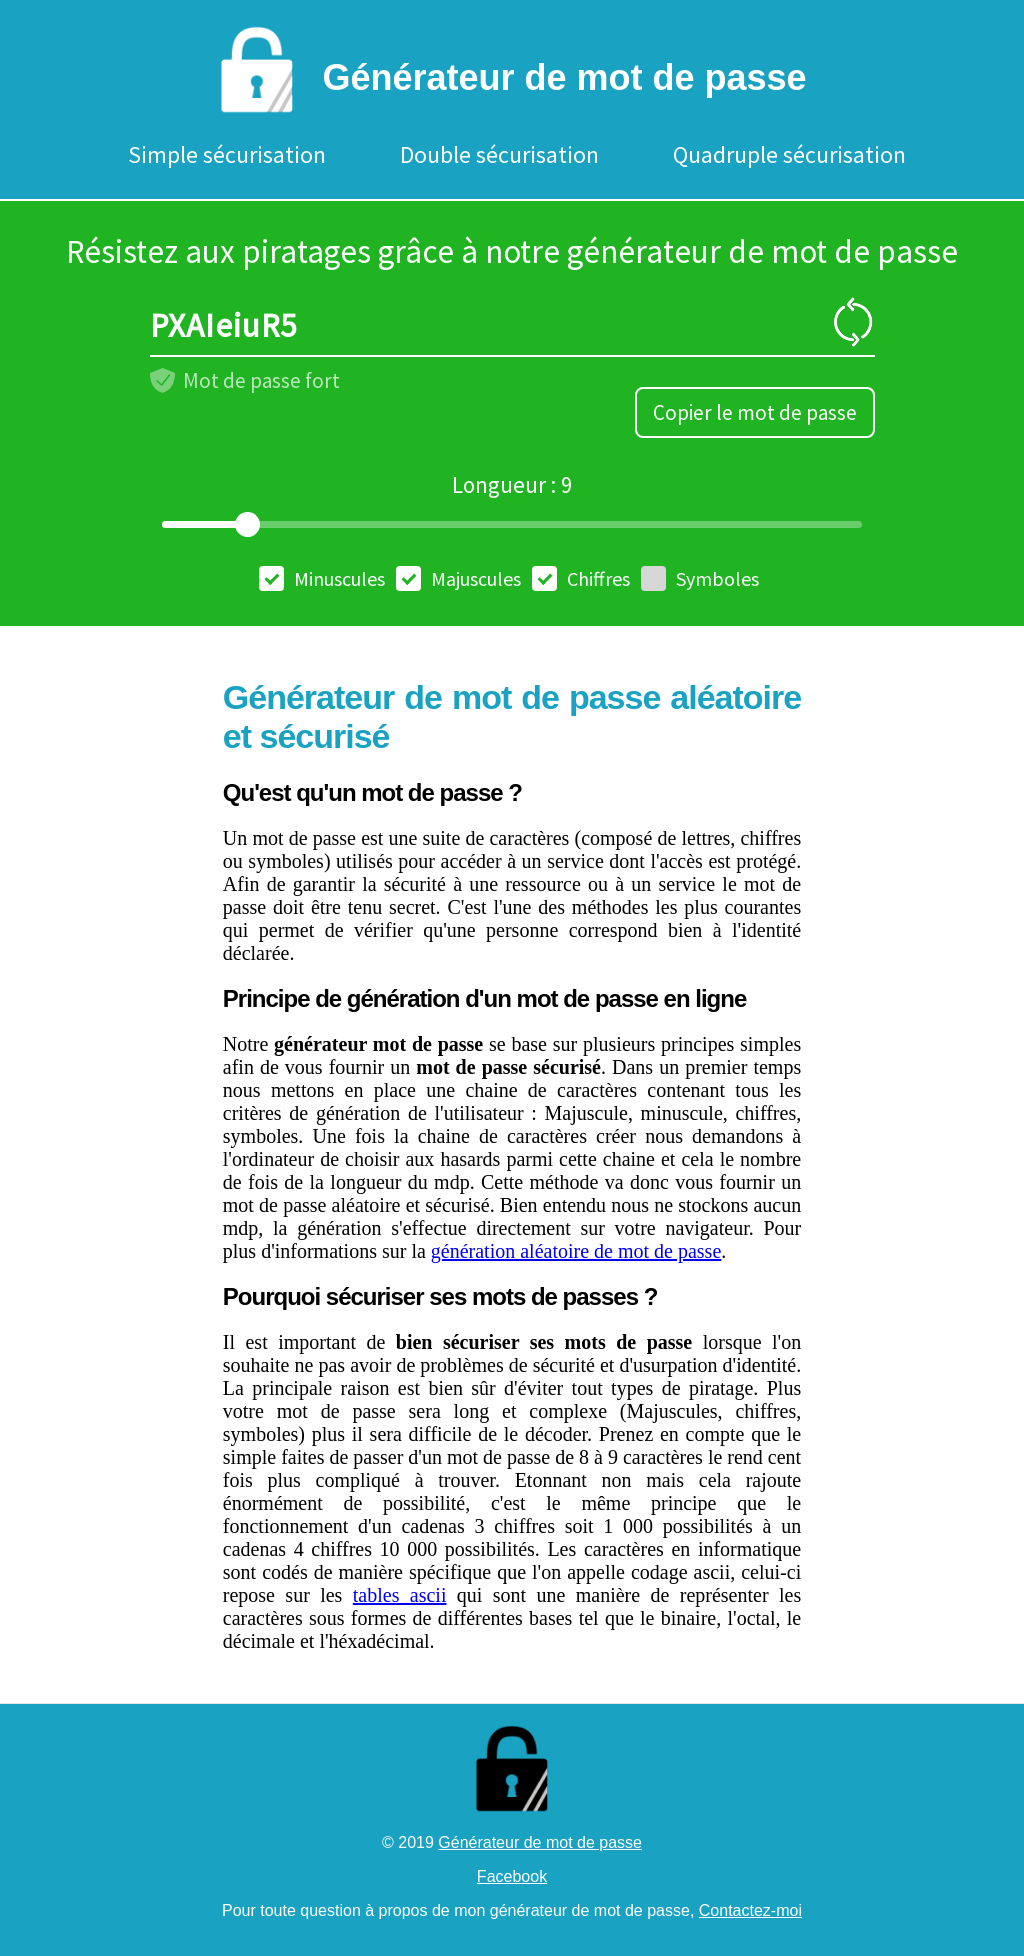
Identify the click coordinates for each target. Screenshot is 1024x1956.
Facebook (512, 1876)
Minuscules (322, 578)
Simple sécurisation (227, 154)
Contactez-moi (750, 1910)
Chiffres (581, 578)
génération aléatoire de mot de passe (576, 1251)
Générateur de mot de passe (540, 1842)
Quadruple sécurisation (789, 154)
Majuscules (458, 578)
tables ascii (400, 1595)
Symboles (700, 578)
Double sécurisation (499, 154)
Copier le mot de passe (755, 412)
